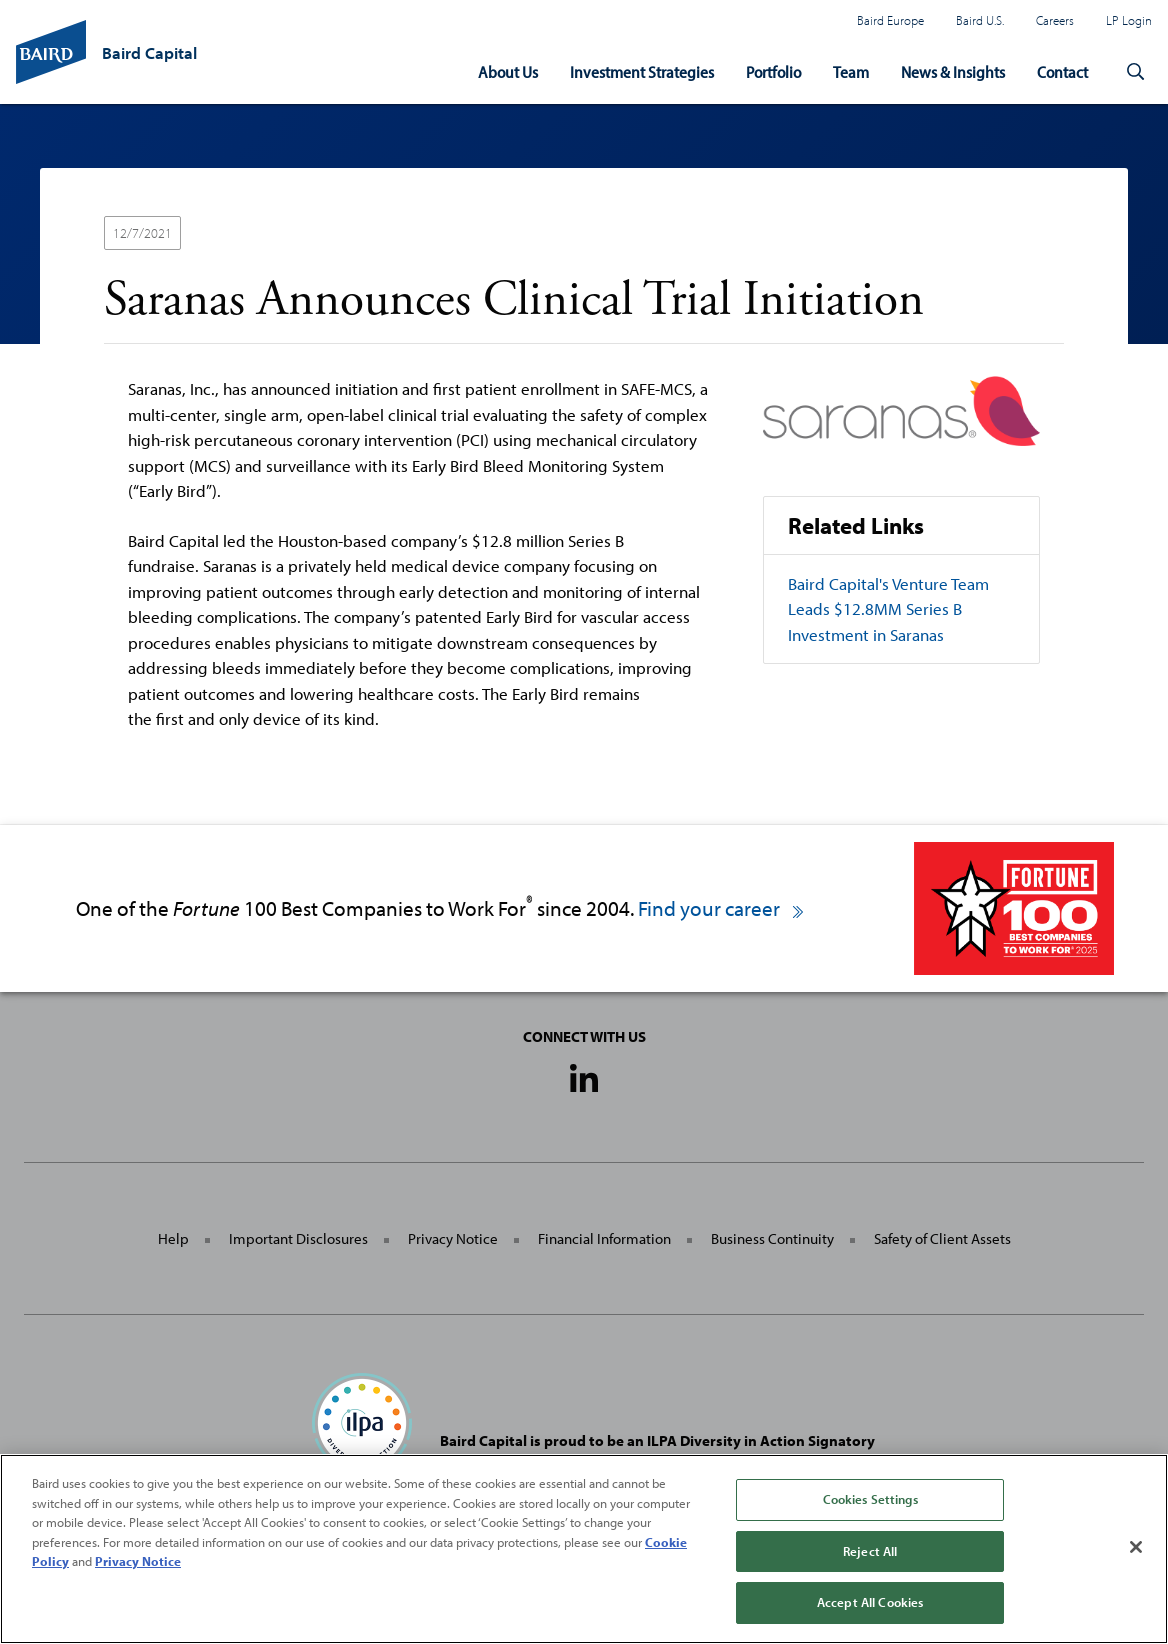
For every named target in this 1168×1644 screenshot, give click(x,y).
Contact (1062, 71)
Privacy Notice (453, 1238)
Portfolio (773, 71)
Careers (1055, 20)
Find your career (722, 907)
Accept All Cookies (870, 1602)
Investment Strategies (642, 71)
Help (173, 1238)
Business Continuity (772, 1238)
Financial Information (604, 1238)
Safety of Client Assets (942, 1238)
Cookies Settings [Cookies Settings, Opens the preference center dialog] (870, 1499)
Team (851, 71)
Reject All (870, 1551)
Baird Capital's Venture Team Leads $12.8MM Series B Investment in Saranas (888, 609)
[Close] (1136, 1547)
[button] (1136, 72)
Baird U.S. (980, 20)
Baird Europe (890, 20)
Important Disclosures (298, 1238)
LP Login (1129, 20)
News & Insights (953, 71)
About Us (508, 71)
